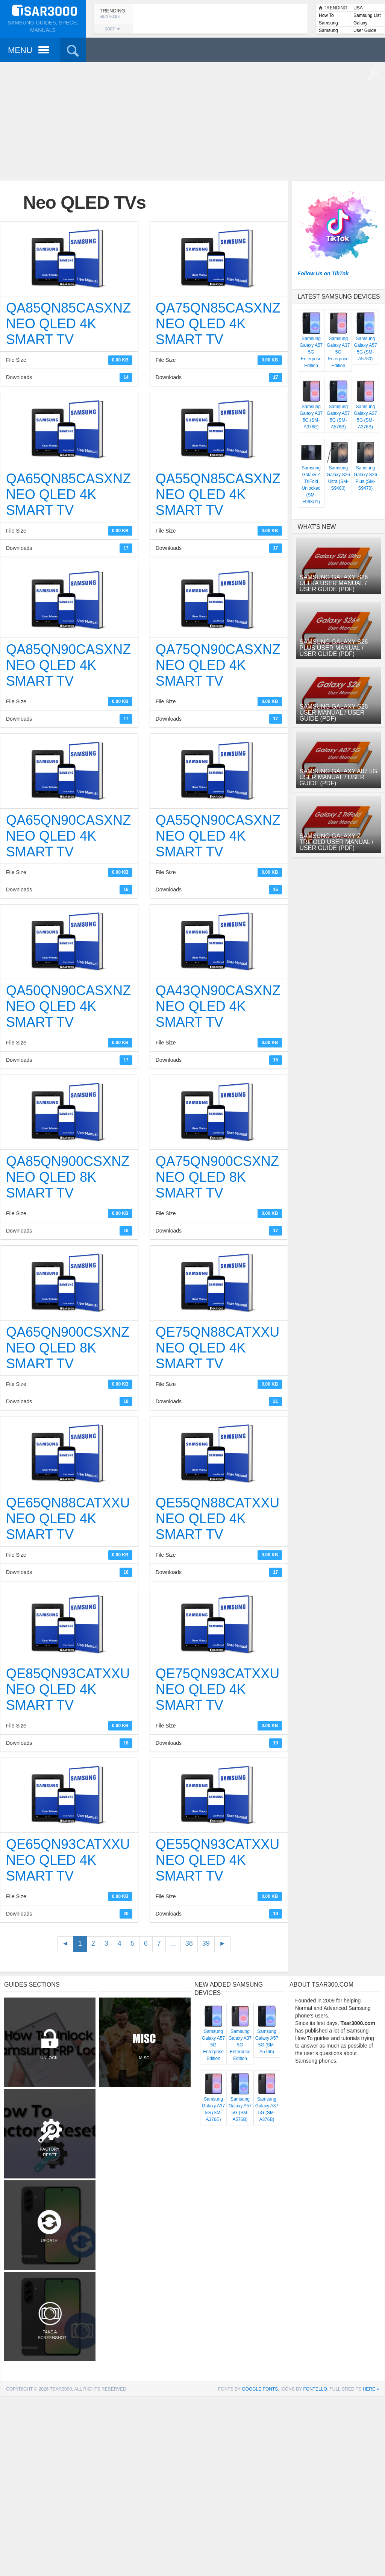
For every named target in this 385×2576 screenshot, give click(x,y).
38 (189, 1943)
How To (326, 15)
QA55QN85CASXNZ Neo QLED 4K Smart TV (218, 494)
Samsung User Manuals (333, 31)
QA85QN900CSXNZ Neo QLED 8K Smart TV (67, 1177)
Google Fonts (260, 2389)
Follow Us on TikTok (323, 273)
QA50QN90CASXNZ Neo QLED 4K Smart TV (68, 1006)
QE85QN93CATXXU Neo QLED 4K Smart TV (68, 1689)
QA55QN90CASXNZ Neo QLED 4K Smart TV (218, 835)
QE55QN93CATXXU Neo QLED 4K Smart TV (217, 1860)
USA (358, 8)
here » (371, 2389)
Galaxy (360, 23)
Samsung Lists (328, 23)
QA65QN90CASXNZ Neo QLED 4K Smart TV (68, 835)
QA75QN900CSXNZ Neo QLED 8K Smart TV (217, 1177)
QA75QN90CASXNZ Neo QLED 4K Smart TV (218, 665)
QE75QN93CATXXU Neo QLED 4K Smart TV (217, 1689)
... (173, 1943)
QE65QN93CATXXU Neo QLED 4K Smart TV (68, 1860)
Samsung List (367, 15)
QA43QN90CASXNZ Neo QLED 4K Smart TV (218, 1006)
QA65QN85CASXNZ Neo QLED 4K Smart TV (68, 494)
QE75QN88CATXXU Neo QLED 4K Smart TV (217, 1347)
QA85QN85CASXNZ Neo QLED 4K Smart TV (68, 323)
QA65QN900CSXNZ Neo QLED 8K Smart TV (67, 1347)
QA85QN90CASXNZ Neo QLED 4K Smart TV (68, 665)
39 (206, 1943)
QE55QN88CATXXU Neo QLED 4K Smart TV (217, 1518)
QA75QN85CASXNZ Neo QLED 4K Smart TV (218, 323)
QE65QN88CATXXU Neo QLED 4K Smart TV (68, 1518)
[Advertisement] (192, 120)
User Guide (364, 30)
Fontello (315, 2389)
